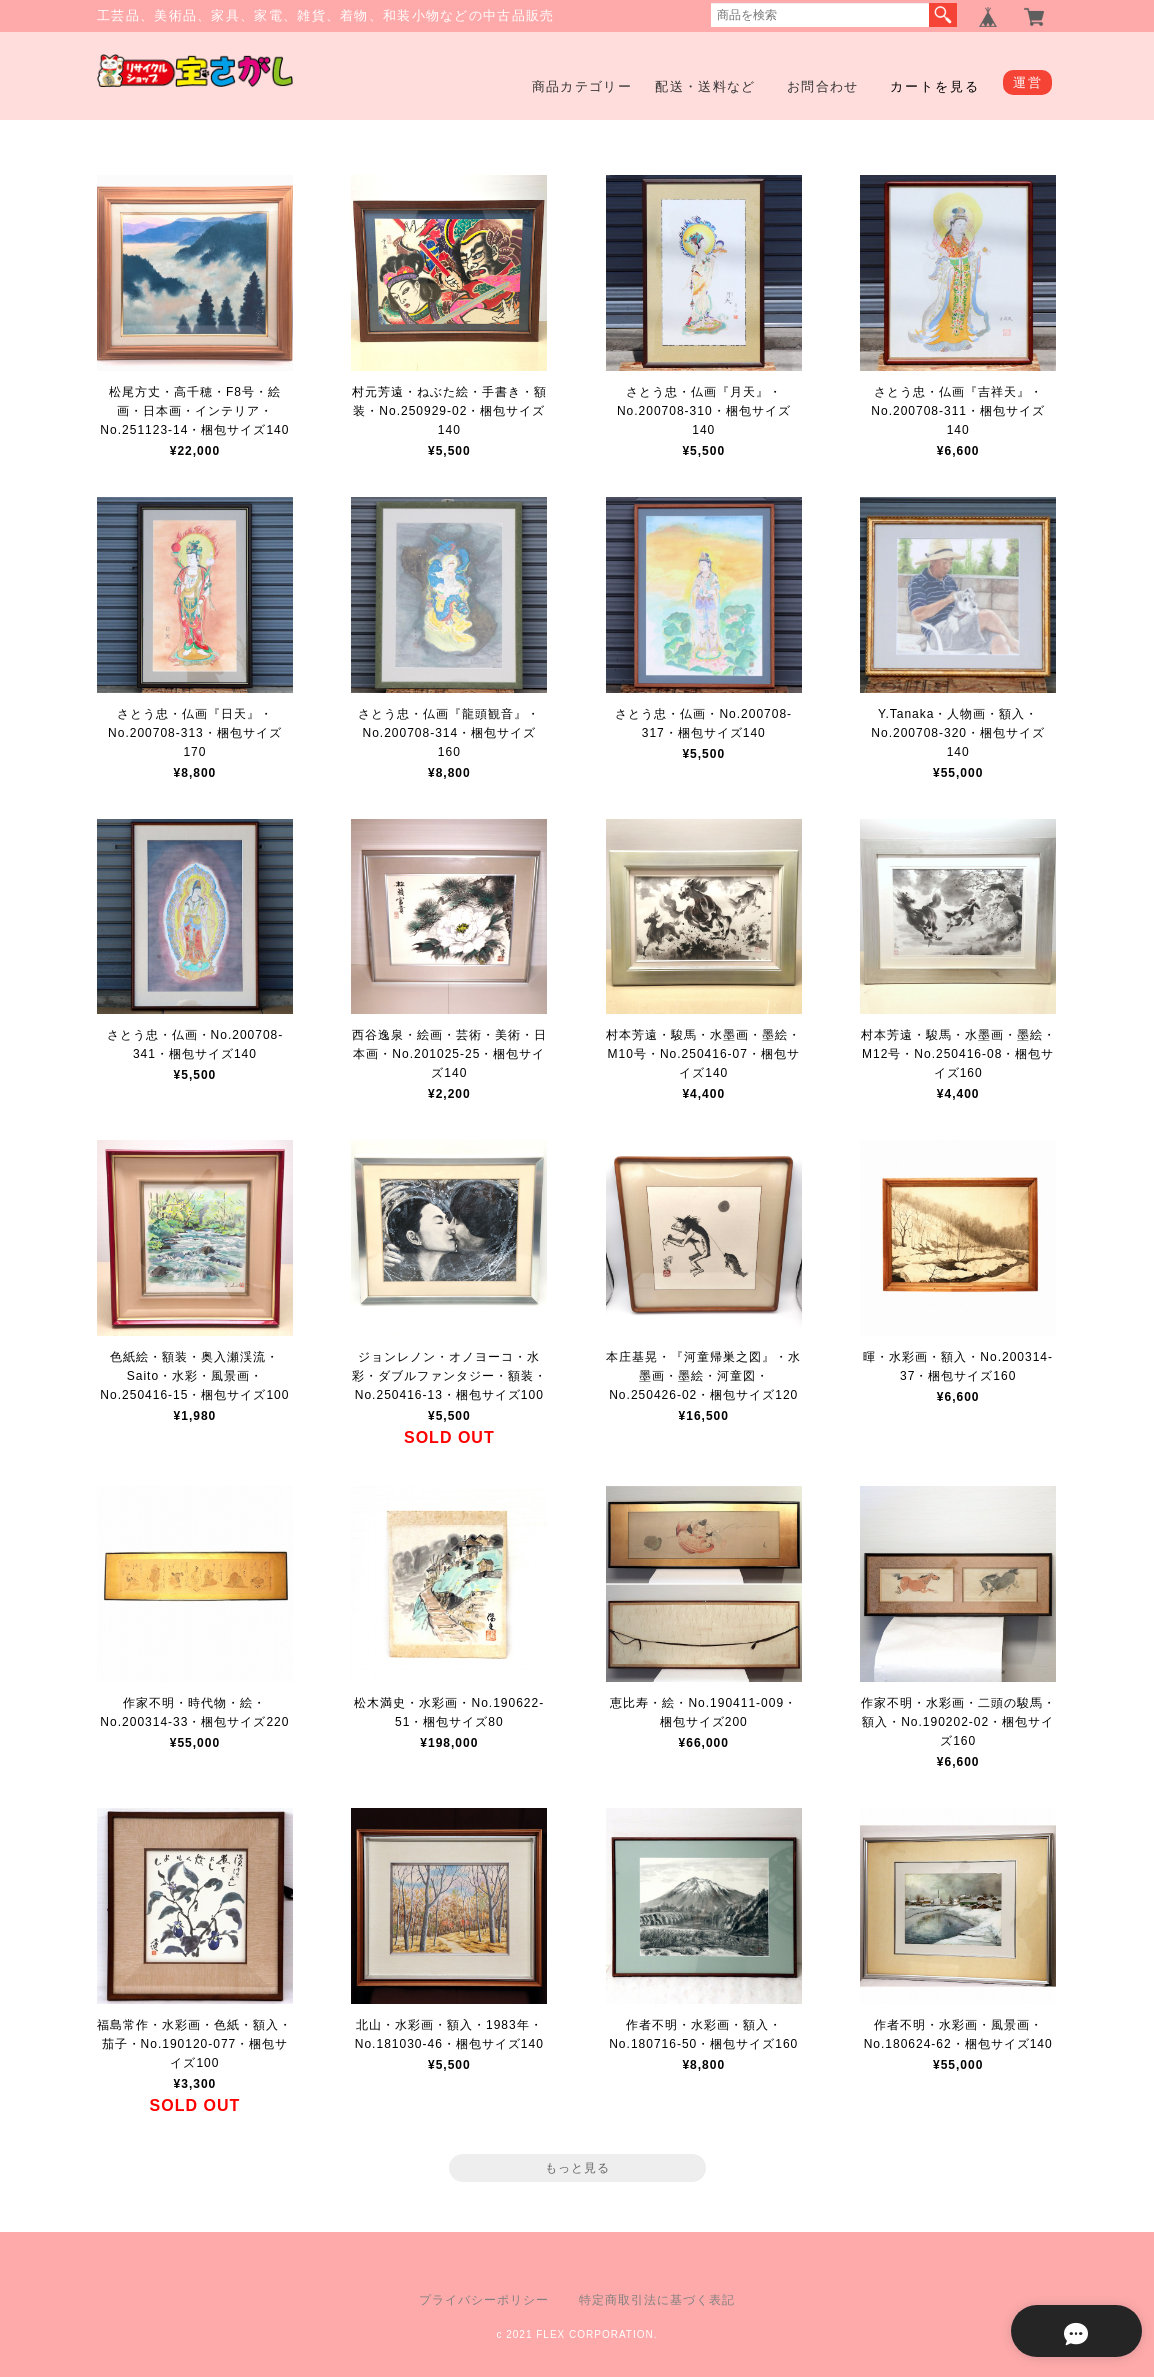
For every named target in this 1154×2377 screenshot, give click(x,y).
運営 (1027, 82)
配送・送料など (705, 86)
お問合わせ (823, 86)
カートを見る (935, 86)
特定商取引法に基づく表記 (657, 2300)
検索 (943, 15)
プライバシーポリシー (484, 2300)
